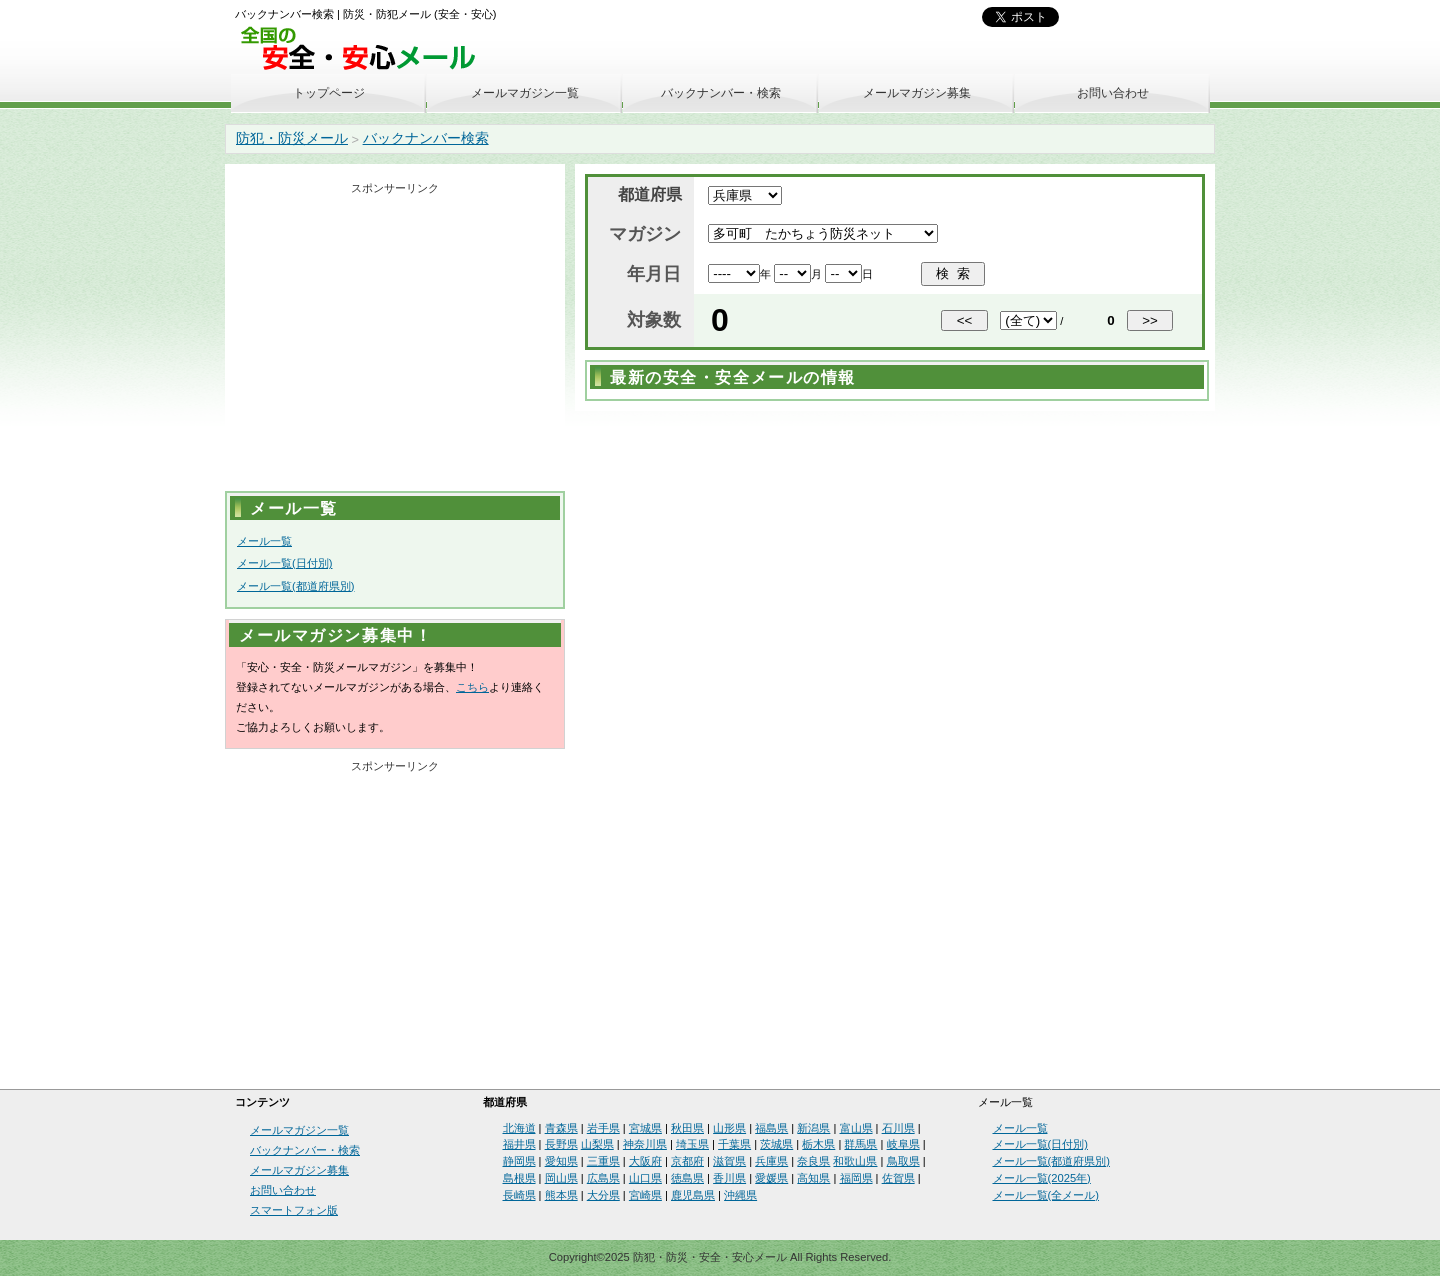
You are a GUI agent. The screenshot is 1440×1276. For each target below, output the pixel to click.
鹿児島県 (693, 1195)
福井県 (519, 1144)
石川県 (898, 1128)
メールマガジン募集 (917, 93)
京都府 (687, 1161)
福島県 (771, 1128)
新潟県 (813, 1128)
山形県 (729, 1128)
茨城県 (776, 1144)
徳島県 (687, 1178)
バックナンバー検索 (426, 138)
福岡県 (856, 1178)
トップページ (329, 93)
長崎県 (519, 1195)
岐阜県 (903, 1144)
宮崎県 (645, 1195)
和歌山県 (855, 1161)
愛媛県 (771, 1178)
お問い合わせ (1113, 93)
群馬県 (860, 1144)
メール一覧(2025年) (1042, 1178)
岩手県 (603, 1128)
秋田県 (687, 1128)
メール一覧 (264, 541)
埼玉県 (692, 1144)
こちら (472, 687)
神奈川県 (645, 1144)
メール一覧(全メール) (1046, 1195)
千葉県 (734, 1144)
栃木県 (818, 1144)
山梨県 (597, 1144)
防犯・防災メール (292, 138)
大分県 (603, 1195)
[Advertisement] (395, 341)
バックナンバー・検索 (721, 93)
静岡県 (519, 1161)
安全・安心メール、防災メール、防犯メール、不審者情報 (365, 49)
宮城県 (645, 1128)
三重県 (603, 1161)
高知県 (813, 1178)
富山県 (856, 1128)
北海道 (519, 1128)
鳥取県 (903, 1161)
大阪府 (645, 1161)
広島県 (603, 1178)
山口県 (645, 1178)
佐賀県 (898, 1178)
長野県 (561, 1144)
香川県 (729, 1178)
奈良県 (813, 1161)
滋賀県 (729, 1161)
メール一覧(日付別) (284, 563)
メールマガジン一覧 (525, 93)
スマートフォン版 (294, 1210)
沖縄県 (740, 1195)
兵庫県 (771, 1161)
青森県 (561, 1128)
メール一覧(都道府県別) (295, 586)
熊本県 (561, 1195)
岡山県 (561, 1178)
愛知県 (561, 1161)
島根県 (519, 1178)
